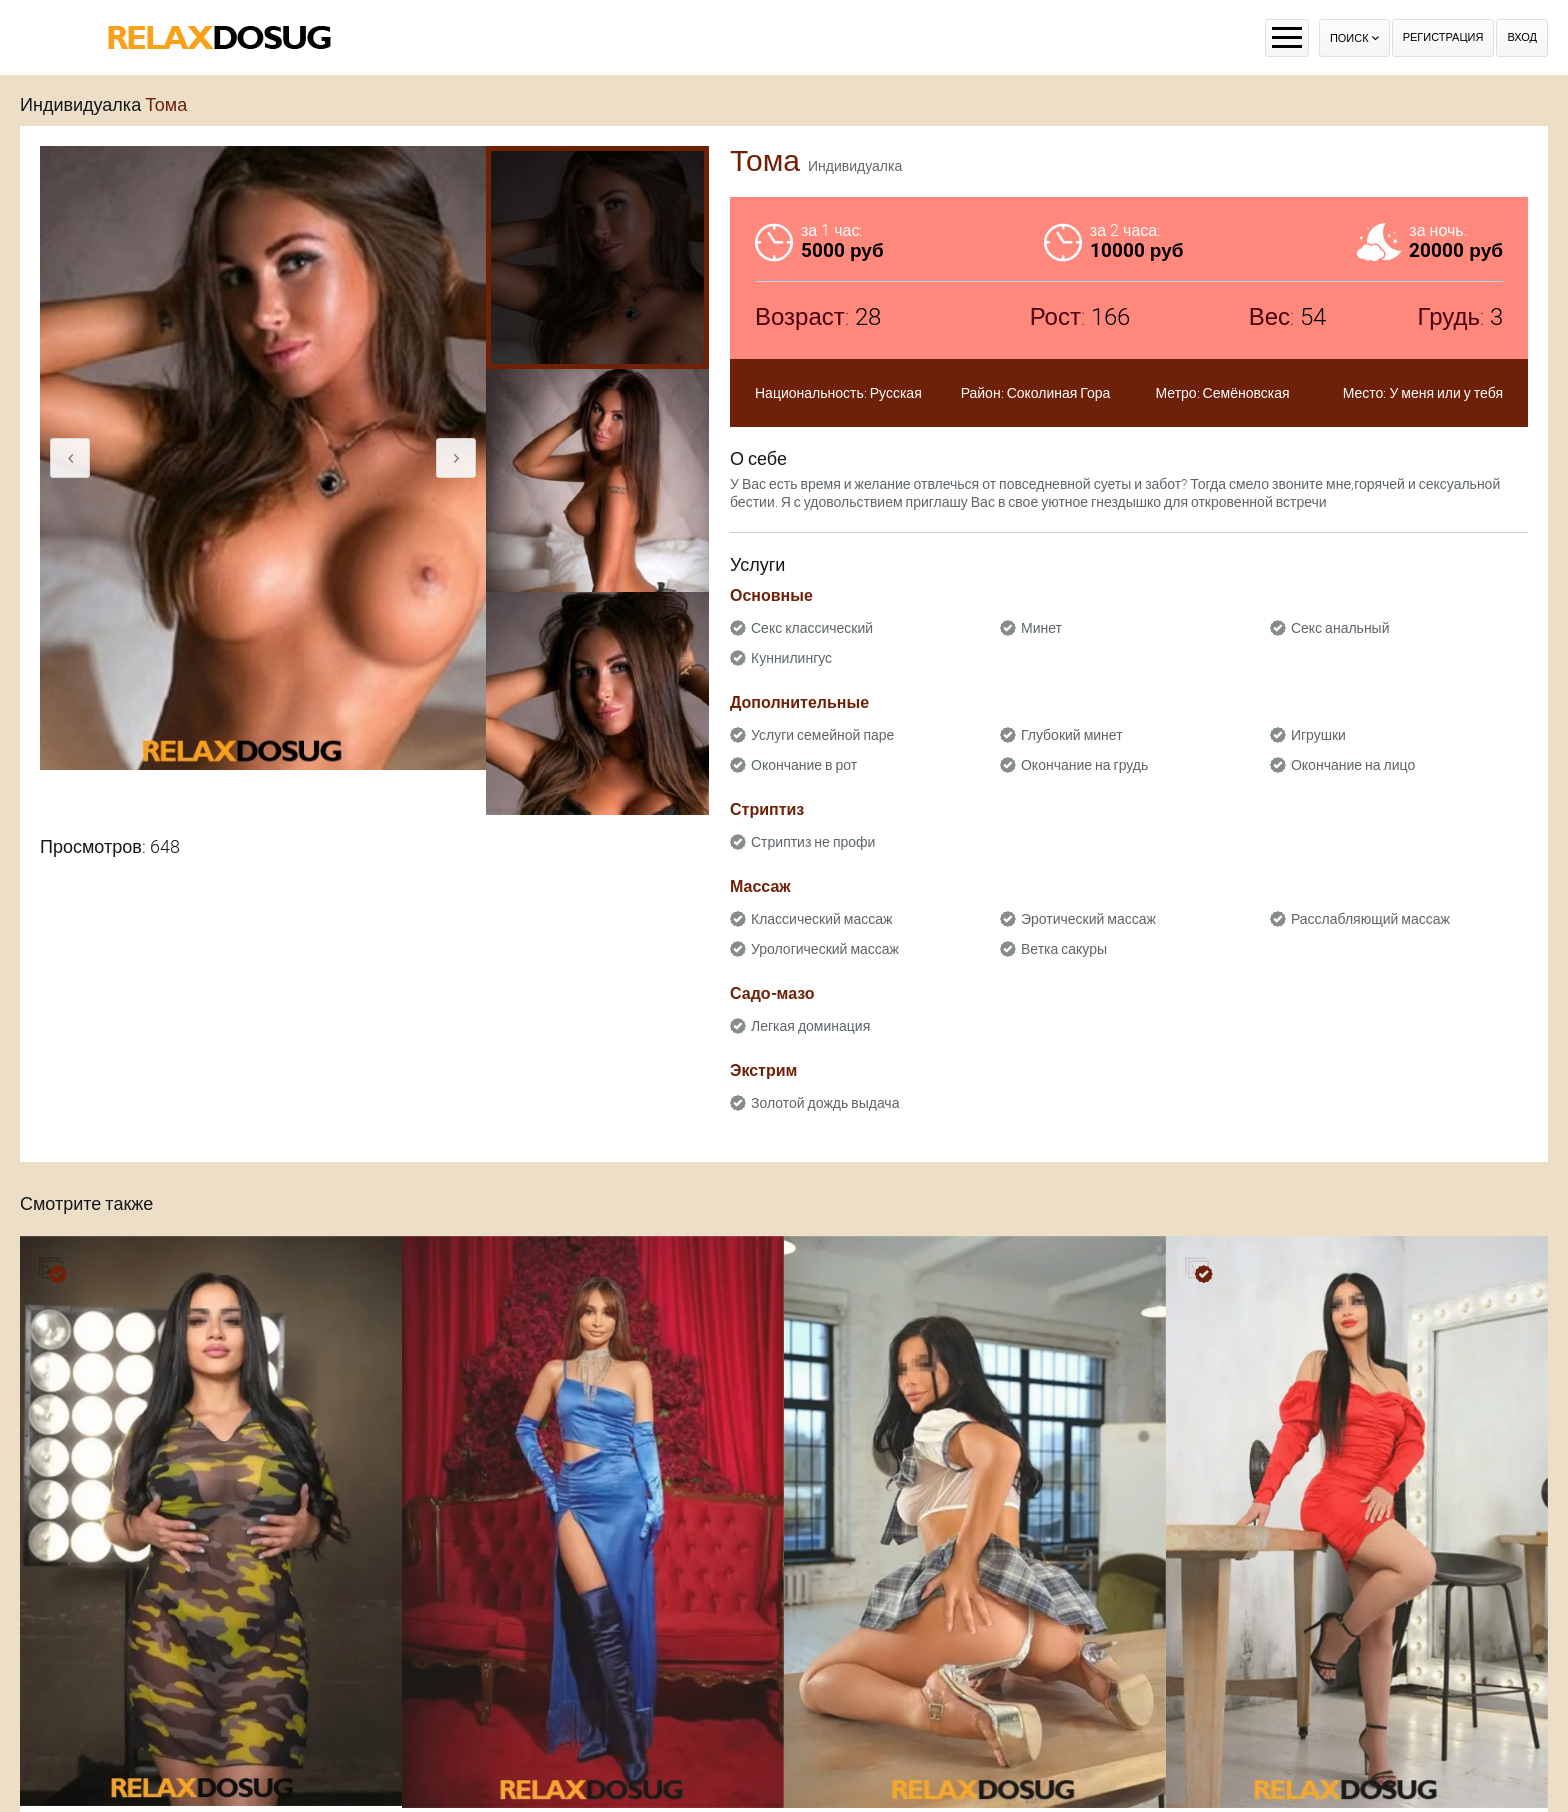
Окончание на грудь (1084, 765)
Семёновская (1246, 393)
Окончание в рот (804, 765)
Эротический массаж (1088, 919)
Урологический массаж (825, 949)
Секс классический (812, 628)
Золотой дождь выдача (825, 1103)
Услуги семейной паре (822, 735)
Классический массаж (821, 919)
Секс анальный (1340, 628)
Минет (1041, 628)
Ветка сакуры (1064, 949)
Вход (1522, 37)
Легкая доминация (810, 1026)
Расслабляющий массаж (1370, 919)
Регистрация (1443, 37)
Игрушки (1318, 735)
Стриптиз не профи (813, 842)
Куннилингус (791, 658)
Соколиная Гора (1059, 393)
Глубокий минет (1072, 735)
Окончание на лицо (1353, 765)
